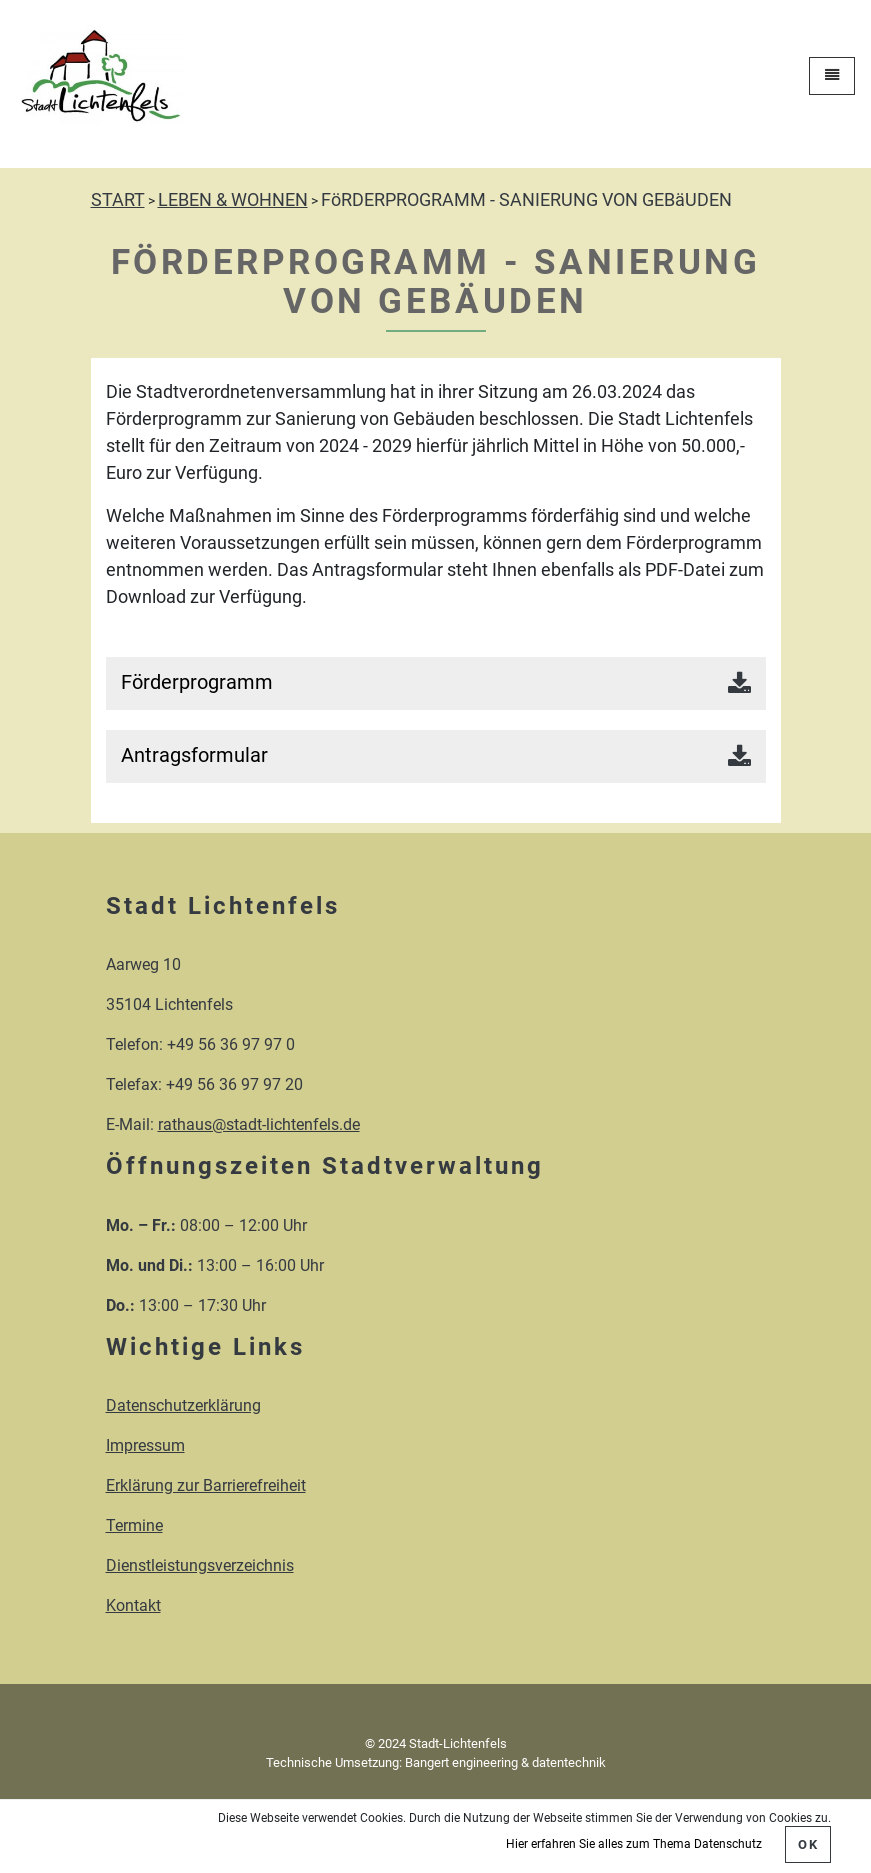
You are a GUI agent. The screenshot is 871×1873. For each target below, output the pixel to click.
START (118, 199)
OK (808, 1844)
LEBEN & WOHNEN (233, 199)
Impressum (145, 1445)
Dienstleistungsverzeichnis (200, 1565)
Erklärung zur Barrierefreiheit (206, 1485)
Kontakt (133, 1605)
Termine (134, 1525)
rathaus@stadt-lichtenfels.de (259, 1124)
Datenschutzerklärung (183, 1405)
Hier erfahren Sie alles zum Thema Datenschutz (634, 1844)
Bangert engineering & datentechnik (505, 1762)
